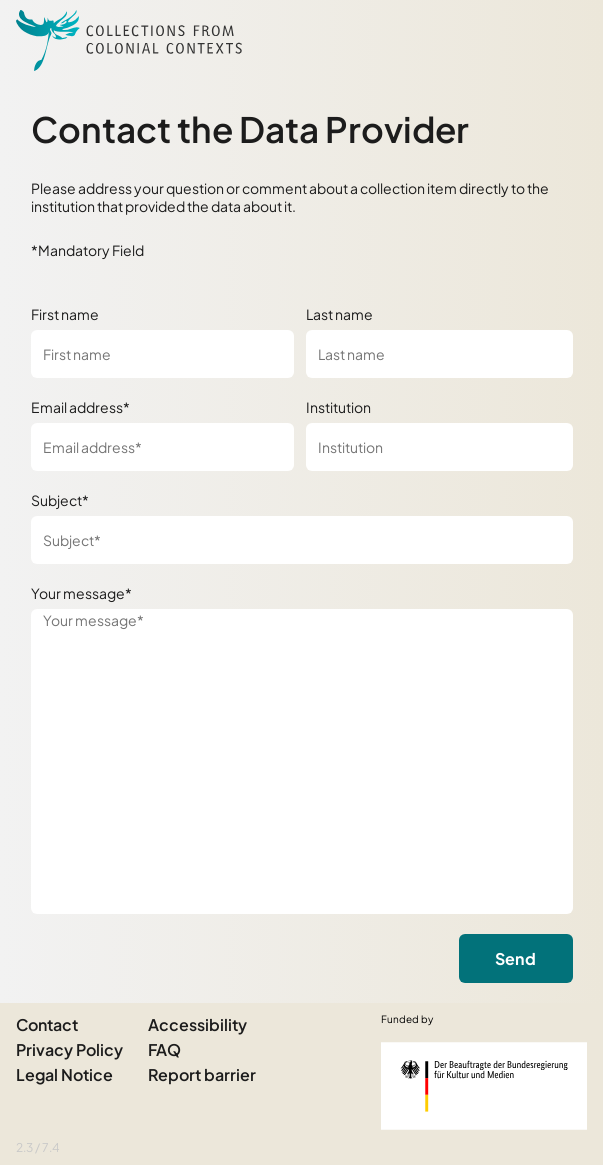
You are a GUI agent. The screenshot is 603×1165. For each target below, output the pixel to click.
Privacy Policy (69, 1049)
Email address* (80, 407)
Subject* (60, 500)
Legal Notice (64, 1074)
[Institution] (439, 447)
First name (65, 314)
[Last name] (439, 354)
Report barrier (202, 1074)
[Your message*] (302, 761)
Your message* (81, 593)
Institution (338, 407)
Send (515, 958)
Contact (47, 1024)
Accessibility (197, 1024)
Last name (339, 314)
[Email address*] (162, 447)
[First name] (162, 354)
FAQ (164, 1049)
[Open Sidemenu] (563, 40)
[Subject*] (302, 540)
